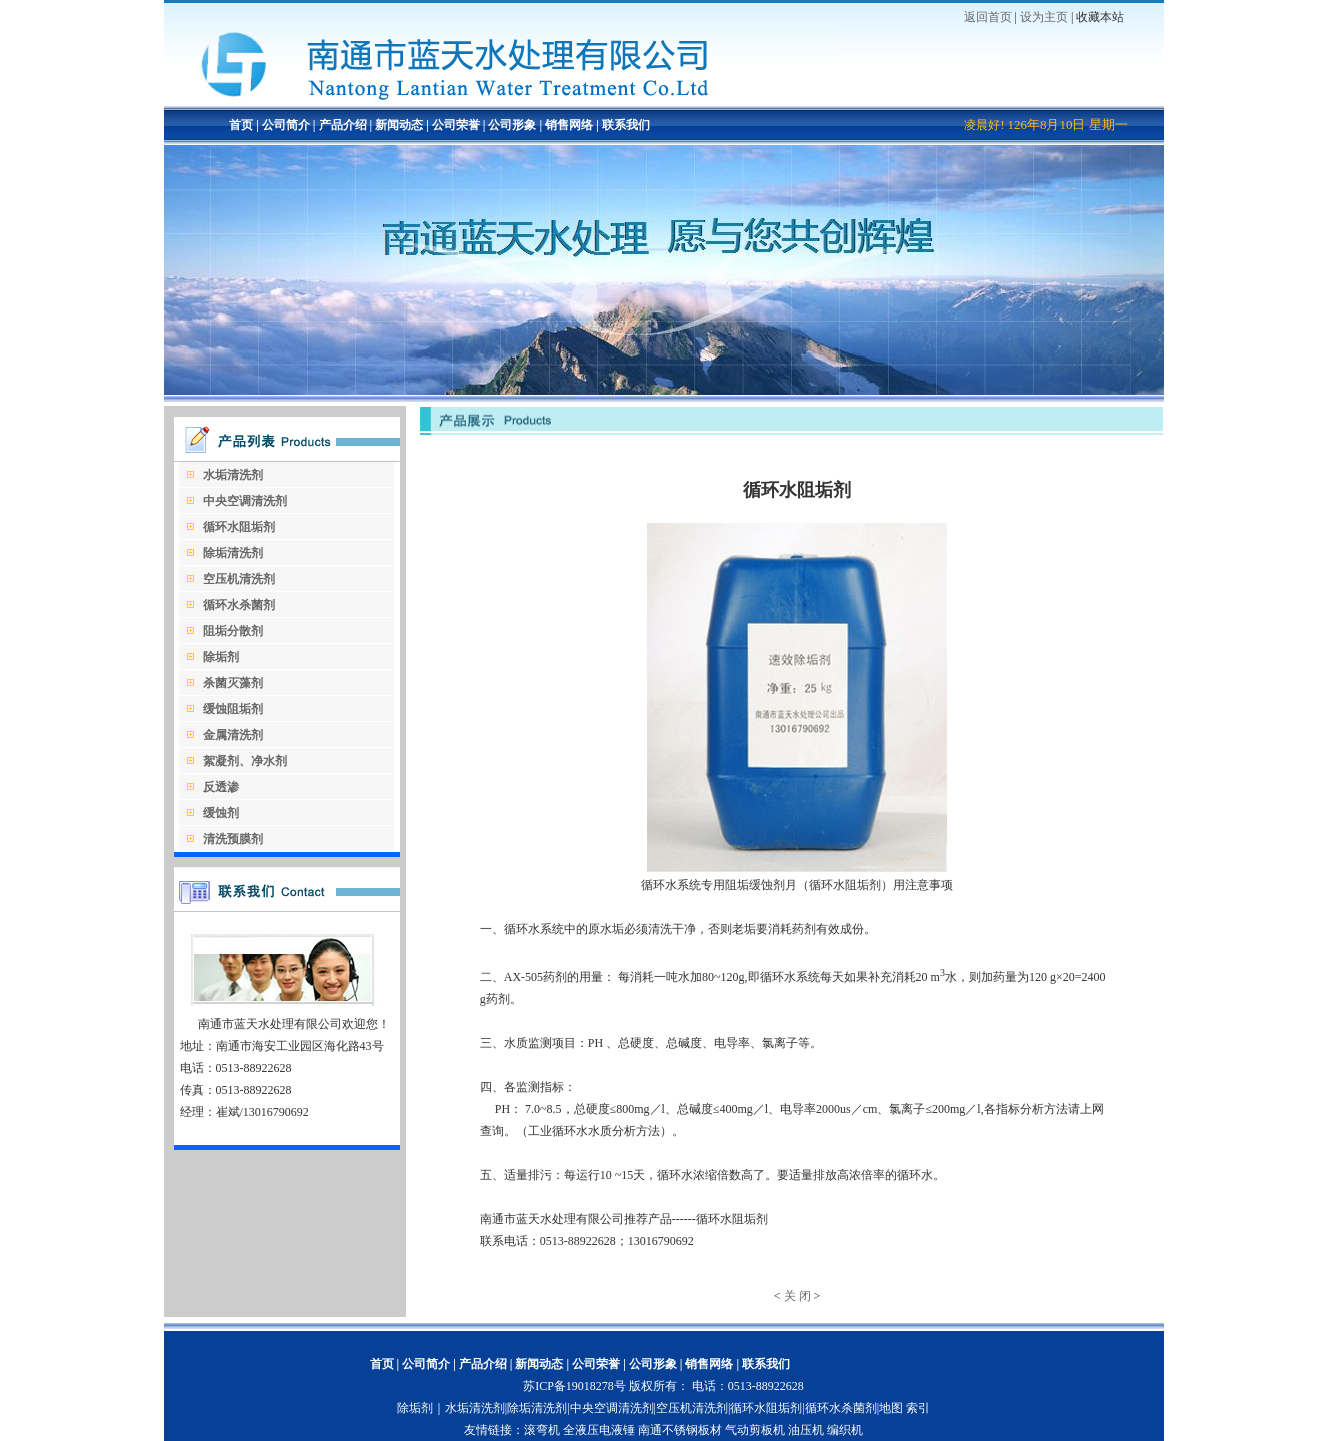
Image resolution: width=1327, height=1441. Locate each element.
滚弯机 (542, 1430)
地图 (891, 1408)
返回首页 (988, 17)
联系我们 (626, 125)
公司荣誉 (456, 125)
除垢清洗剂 (537, 1408)
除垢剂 (415, 1408)
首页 (241, 125)
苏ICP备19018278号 (574, 1386)
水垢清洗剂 (475, 1408)
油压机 (806, 1430)
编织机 (845, 1430)
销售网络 (569, 125)
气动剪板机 (755, 1430)
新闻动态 (399, 125)
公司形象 (512, 125)
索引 (918, 1408)
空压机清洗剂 (692, 1408)
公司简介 (284, 125)
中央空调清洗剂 (612, 1408)
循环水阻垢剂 (766, 1408)
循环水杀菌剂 (841, 1408)
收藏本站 (1100, 17)
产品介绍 (341, 125)
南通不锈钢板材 (680, 1430)
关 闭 (797, 1296)
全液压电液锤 (599, 1430)
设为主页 (1044, 17)
